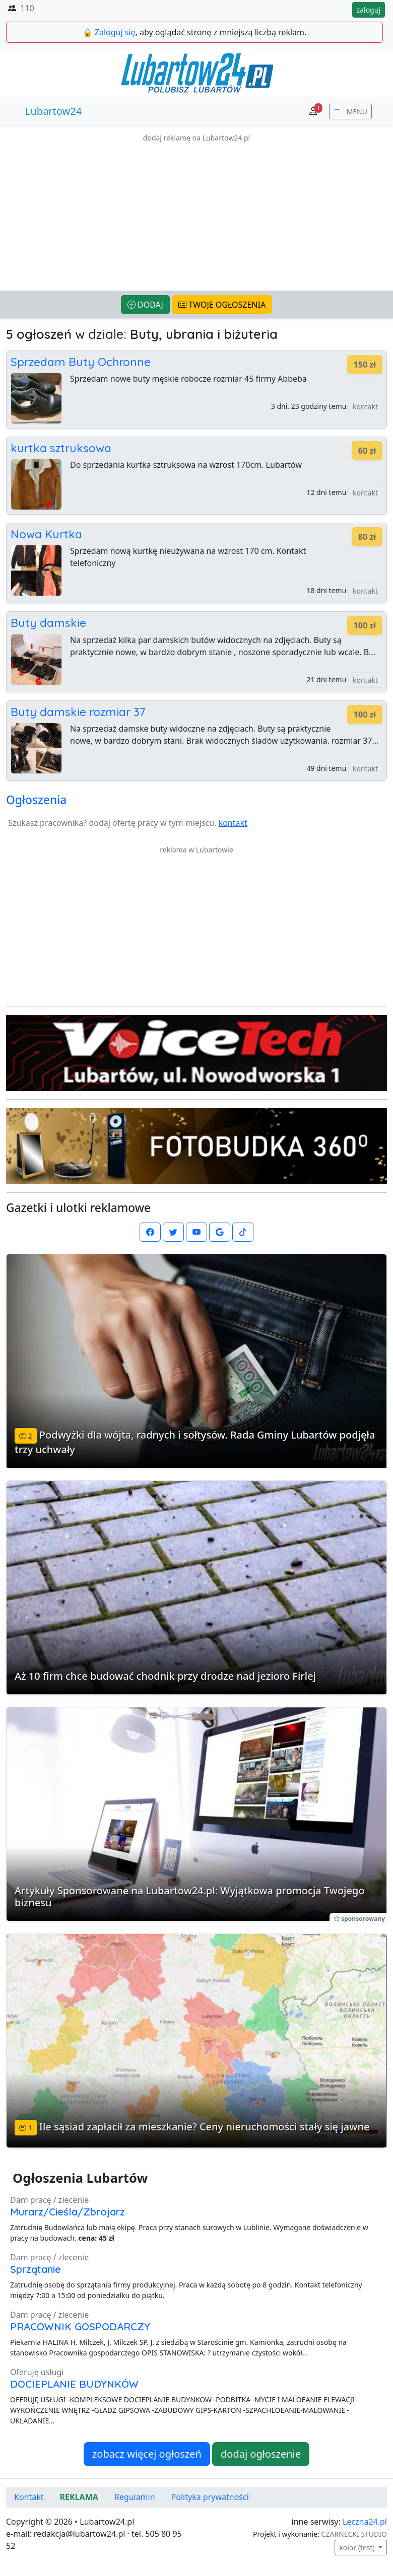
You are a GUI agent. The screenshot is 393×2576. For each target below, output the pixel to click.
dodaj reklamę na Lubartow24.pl (196, 137)
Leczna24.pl (365, 2521)
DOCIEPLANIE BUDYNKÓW (74, 2384)
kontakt (365, 406)
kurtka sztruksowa (61, 448)
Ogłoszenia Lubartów (80, 2177)
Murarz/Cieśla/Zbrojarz (67, 2211)
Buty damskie (48, 622)
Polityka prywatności (210, 2496)
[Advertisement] (196, 214)
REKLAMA (79, 2496)
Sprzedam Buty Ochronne (81, 361)
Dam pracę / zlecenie (49, 2199)
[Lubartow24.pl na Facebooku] (150, 1232)
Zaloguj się (115, 32)
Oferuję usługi (36, 2372)
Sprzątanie (35, 2269)
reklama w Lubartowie (196, 849)
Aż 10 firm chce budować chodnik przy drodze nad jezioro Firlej (165, 1676)
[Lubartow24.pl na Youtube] (196, 1232)
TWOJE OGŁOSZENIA (222, 304)
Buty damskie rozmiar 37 (78, 711)
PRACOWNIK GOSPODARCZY (80, 2326)
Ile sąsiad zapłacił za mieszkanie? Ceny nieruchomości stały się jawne (204, 2126)
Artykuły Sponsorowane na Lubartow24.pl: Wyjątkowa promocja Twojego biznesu (190, 1896)
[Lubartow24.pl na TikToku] (242, 1232)
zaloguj (368, 10)
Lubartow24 (53, 111)
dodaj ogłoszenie (261, 2454)
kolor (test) (357, 2547)
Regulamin (134, 2496)
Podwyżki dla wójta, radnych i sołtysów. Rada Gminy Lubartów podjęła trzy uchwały (195, 1442)
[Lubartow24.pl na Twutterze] (173, 1232)
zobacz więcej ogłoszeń (147, 2454)
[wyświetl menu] (350, 111)
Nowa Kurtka (46, 534)
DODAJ (145, 304)
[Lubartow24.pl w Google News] (219, 1232)
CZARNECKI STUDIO (354, 2534)
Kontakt (29, 2496)
